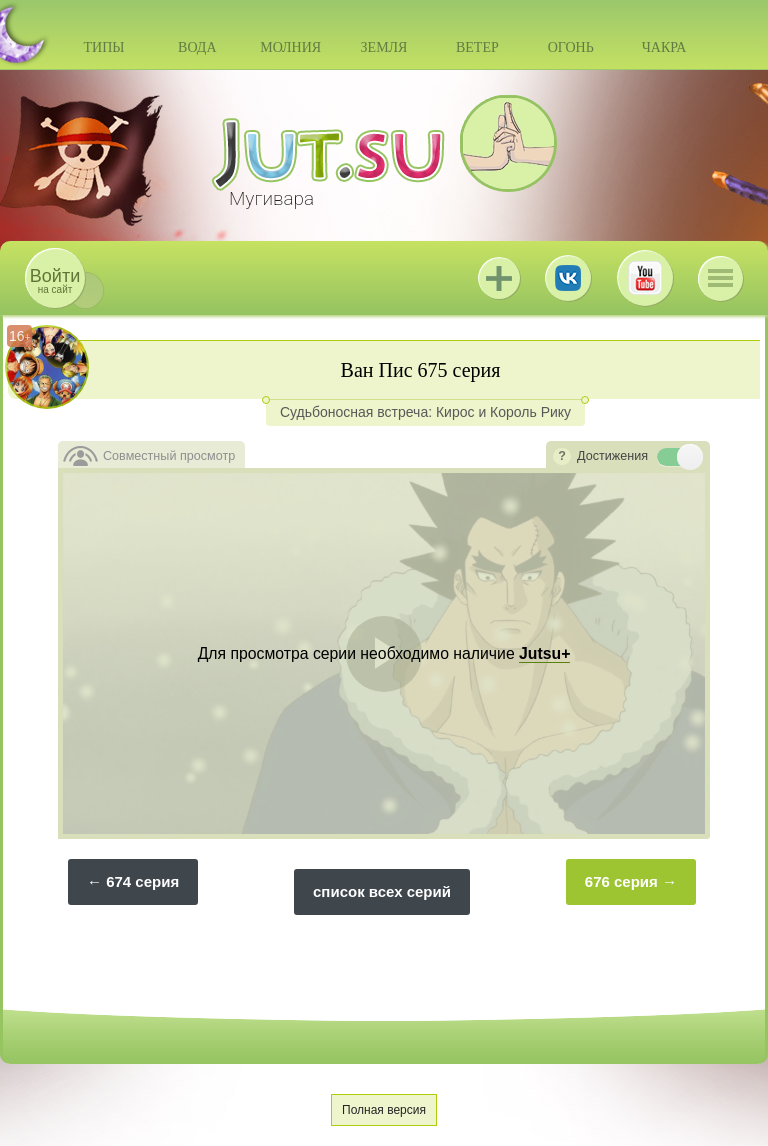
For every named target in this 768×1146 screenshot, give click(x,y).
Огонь (571, 47)
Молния (290, 47)
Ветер (477, 47)
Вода (197, 47)
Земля (384, 47)
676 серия (621, 881)
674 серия (142, 881)
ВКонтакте (568, 278)
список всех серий (382, 891)
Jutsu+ (499, 278)
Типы (103, 47)
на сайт (55, 280)
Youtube (645, 278)
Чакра (664, 47)
